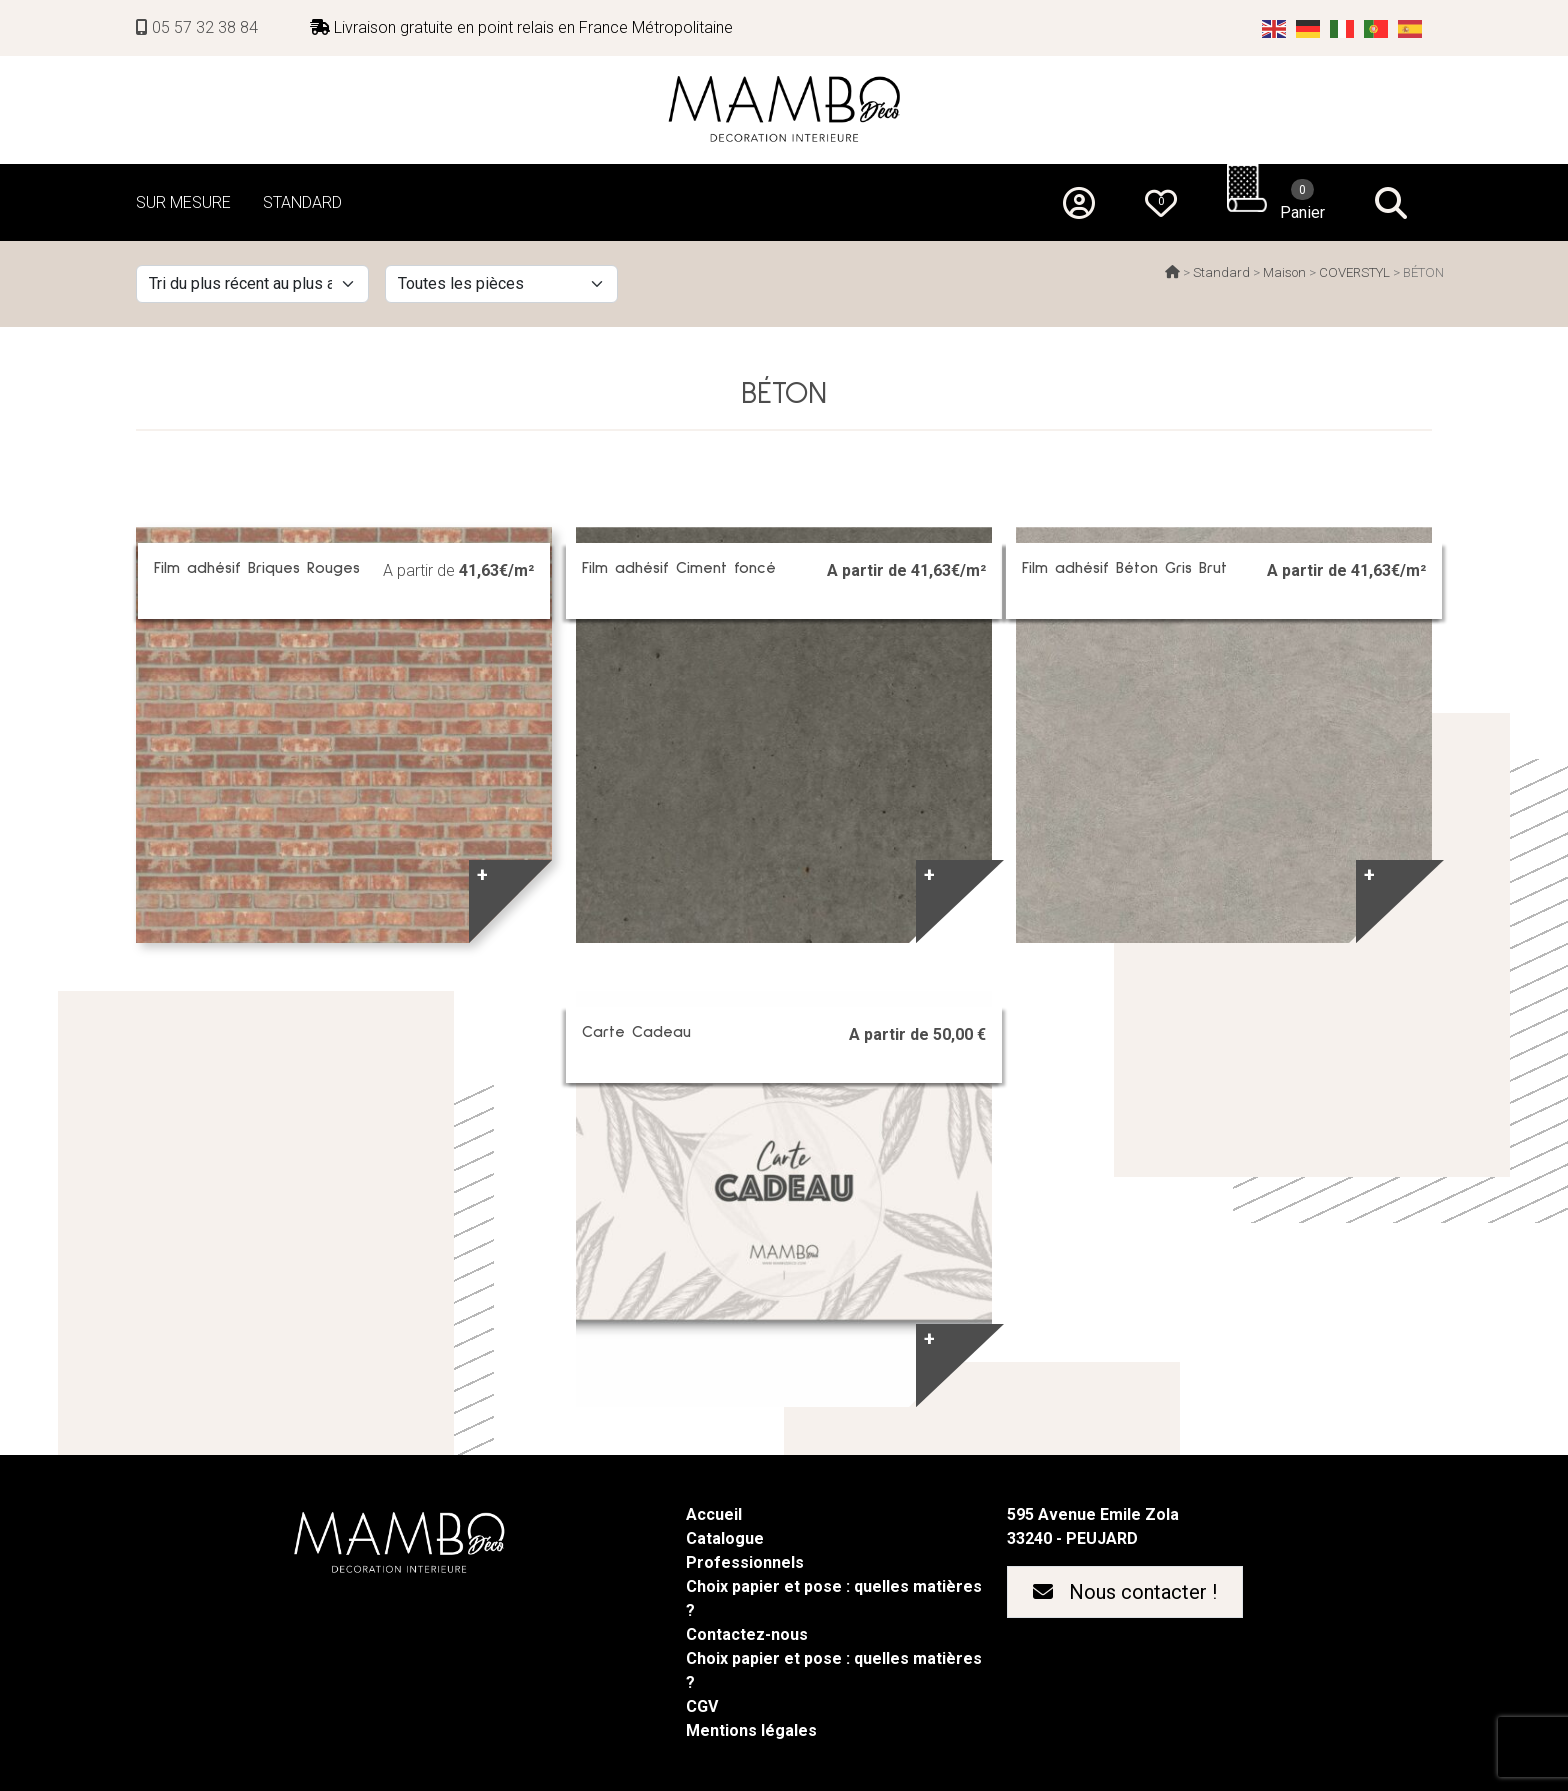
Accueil (714, 1514)
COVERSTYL (1354, 272)
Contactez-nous (747, 1634)
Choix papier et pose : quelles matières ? (834, 1598)
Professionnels (745, 1562)
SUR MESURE (183, 202)
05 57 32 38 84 (197, 27)
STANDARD (302, 202)
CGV (702, 1706)
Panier (1302, 200)
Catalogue (725, 1538)
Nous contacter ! (1125, 1592)
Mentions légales (751, 1730)
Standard (1221, 272)
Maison (1284, 272)
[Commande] (252, 284)
